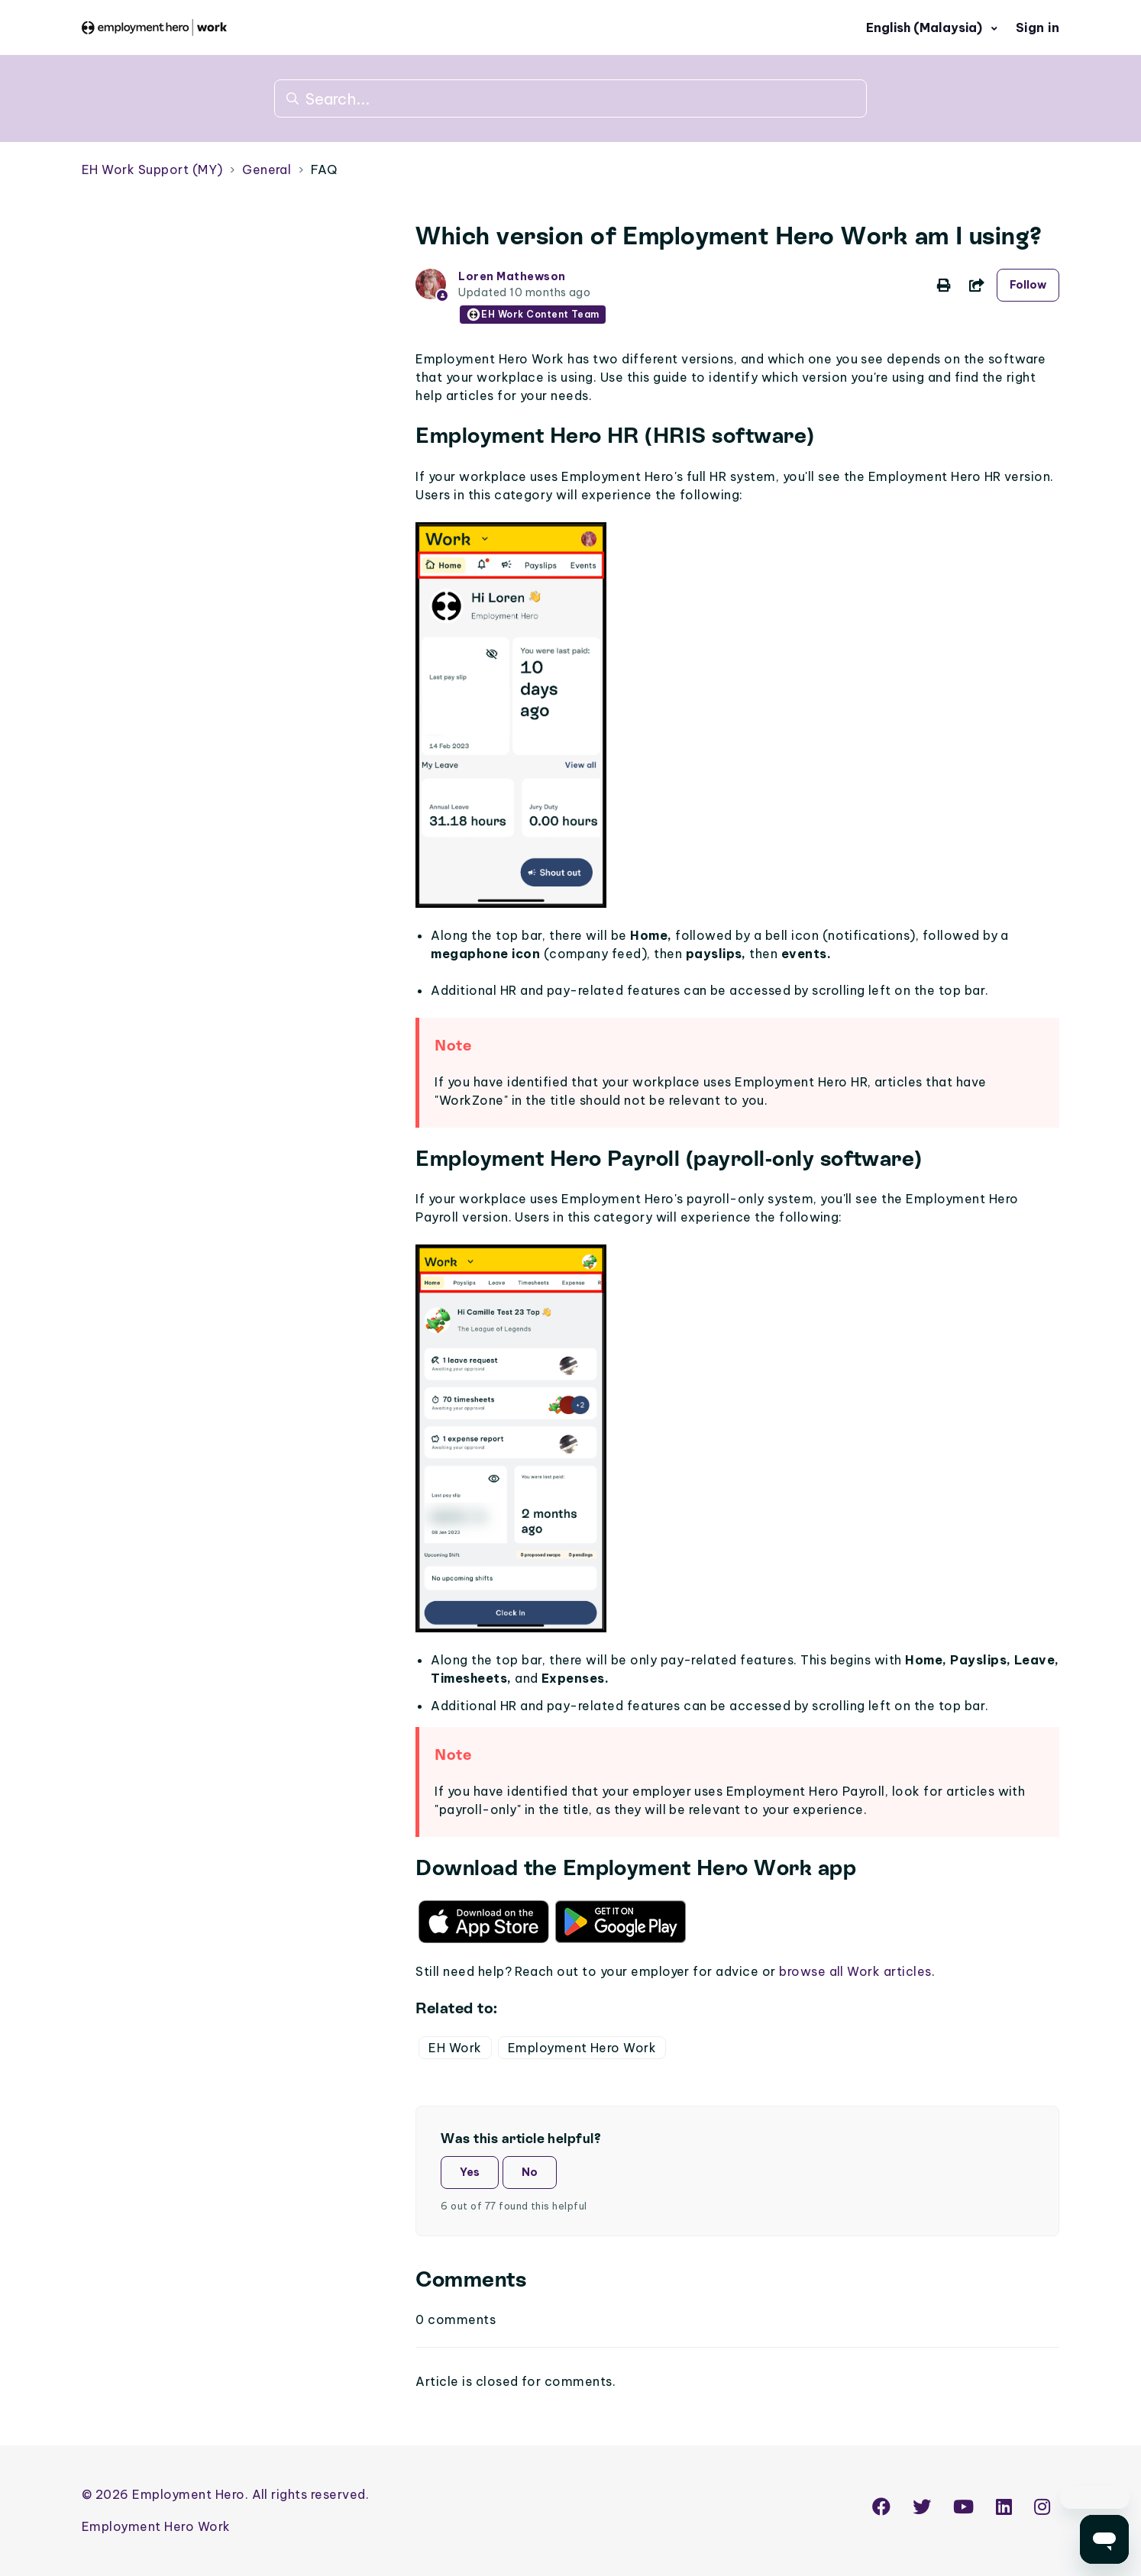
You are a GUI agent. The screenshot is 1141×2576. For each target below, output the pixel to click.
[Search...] (570, 98)
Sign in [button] (1037, 27)
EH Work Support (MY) (152, 169)
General (266, 169)
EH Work (454, 2047)
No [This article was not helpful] (530, 2172)
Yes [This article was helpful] (470, 2172)
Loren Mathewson (511, 276)
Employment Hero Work (582, 2047)
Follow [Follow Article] (1028, 285)
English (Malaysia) (925, 27)
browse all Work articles (855, 1971)
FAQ (324, 169)
